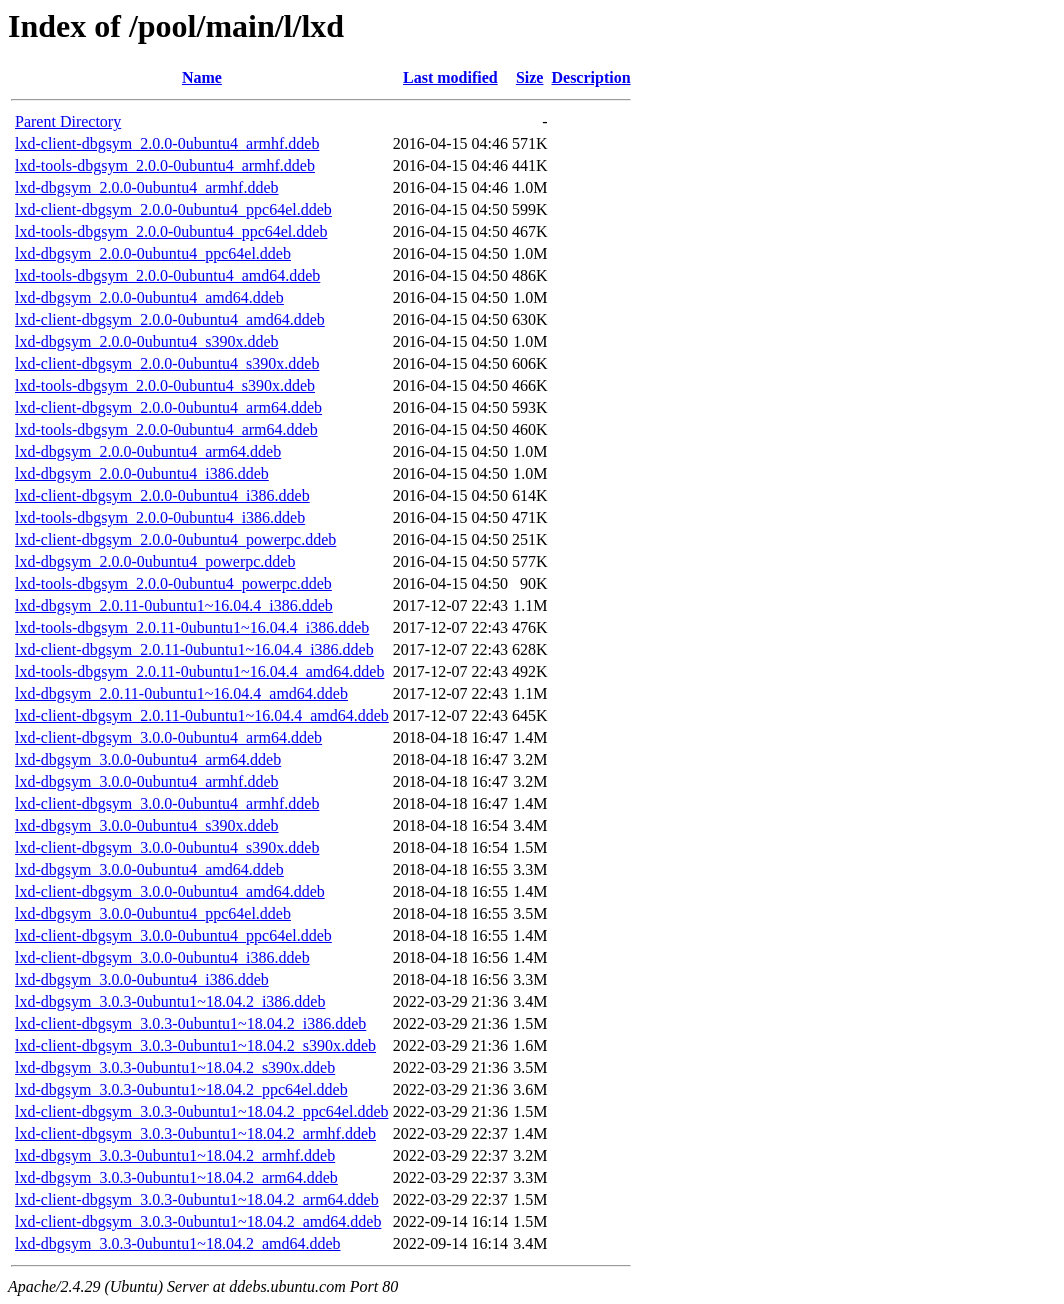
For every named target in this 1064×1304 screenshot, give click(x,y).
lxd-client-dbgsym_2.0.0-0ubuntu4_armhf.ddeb (167, 143)
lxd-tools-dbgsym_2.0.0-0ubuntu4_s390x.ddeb (165, 385)
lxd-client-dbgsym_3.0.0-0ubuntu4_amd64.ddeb (170, 891)
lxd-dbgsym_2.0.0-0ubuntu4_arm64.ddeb (148, 451)
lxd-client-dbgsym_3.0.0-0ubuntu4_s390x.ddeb (167, 847)
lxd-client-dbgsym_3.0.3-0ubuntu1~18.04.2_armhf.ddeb (195, 1133)
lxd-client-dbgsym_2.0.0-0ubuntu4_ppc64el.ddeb (173, 209)
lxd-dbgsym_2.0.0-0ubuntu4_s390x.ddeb (147, 341)
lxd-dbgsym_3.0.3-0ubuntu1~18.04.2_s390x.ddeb (175, 1067)
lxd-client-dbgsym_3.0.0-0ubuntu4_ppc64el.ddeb (173, 935)
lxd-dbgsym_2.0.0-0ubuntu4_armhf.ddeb (147, 187)
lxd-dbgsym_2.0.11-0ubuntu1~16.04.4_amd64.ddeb (181, 693)
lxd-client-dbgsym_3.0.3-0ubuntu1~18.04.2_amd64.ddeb (198, 1221)
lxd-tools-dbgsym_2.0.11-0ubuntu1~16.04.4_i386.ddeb (192, 627)
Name (202, 77)
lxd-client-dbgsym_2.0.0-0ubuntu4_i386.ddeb (162, 495)
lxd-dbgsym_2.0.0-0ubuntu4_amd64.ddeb (149, 297)
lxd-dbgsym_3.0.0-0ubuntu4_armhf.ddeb (147, 781)
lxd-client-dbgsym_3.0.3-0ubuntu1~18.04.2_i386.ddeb (190, 1023)
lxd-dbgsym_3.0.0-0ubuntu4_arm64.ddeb (148, 759)
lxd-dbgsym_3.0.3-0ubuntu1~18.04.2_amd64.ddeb (178, 1243)
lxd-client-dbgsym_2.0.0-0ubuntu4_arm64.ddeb (168, 407)
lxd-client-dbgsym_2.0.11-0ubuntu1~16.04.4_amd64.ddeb (202, 715)
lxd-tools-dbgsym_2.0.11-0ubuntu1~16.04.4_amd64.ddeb (199, 671)
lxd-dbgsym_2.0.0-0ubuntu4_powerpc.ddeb (155, 561)
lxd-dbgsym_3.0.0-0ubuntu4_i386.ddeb (142, 979)
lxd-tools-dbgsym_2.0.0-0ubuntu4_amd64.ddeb (167, 275)
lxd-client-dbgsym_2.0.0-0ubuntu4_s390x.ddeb (167, 363)
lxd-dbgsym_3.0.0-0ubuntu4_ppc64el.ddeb (153, 913)
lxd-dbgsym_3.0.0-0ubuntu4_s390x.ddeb (147, 825)
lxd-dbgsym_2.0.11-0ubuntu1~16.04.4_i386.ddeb (174, 605)
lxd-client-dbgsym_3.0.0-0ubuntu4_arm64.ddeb (168, 737)
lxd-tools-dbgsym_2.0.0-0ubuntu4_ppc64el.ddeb (171, 231)
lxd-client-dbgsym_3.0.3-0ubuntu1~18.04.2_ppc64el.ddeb (202, 1111)
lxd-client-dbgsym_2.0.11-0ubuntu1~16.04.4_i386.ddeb (194, 649)
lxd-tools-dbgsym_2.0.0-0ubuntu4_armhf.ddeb (165, 165)
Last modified (450, 77)
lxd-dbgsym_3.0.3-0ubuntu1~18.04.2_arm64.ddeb (176, 1177)
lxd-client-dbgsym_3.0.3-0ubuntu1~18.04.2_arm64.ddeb (197, 1199)
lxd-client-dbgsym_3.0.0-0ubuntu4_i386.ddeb (162, 957)
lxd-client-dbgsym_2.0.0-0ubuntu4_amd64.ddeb (170, 319)
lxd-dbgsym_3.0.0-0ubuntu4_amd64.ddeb (149, 869)
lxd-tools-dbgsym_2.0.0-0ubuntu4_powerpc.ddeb (173, 583)
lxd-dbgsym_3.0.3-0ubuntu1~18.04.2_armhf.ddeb (175, 1155)
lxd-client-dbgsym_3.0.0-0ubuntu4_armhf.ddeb (167, 803)
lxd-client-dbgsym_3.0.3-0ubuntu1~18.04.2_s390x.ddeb (195, 1045)
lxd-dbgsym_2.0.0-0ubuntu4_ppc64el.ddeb (153, 253)
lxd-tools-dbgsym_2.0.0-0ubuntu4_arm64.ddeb (166, 429)
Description (590, 77)
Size (530, 77)
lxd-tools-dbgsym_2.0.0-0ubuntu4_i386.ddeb (160, 517)
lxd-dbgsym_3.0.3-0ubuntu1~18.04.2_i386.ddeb (170, 1001)
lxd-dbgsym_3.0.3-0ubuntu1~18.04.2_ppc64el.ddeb (181, 1089)
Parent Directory (68, 121)
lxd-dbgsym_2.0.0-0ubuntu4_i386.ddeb (142, 473)
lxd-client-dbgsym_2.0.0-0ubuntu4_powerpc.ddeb (175, 539)
